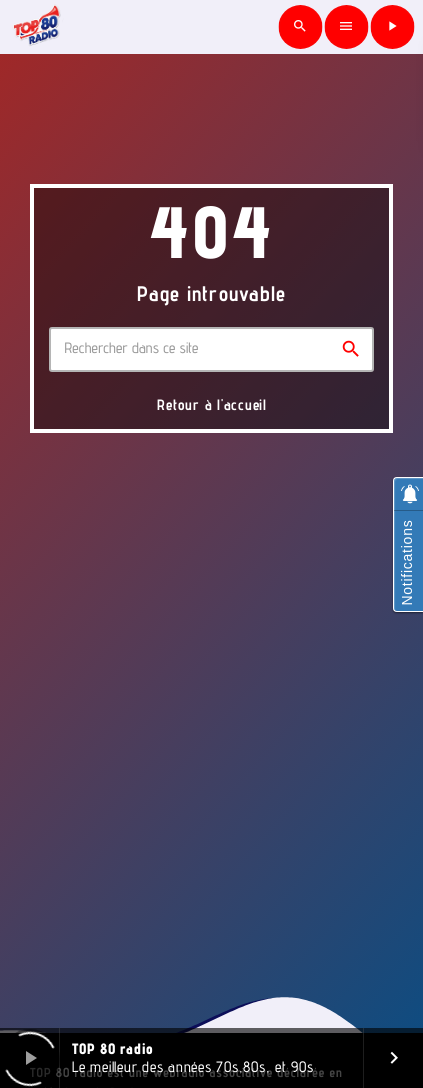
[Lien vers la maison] (37, 27)
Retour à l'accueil (212, 404)
